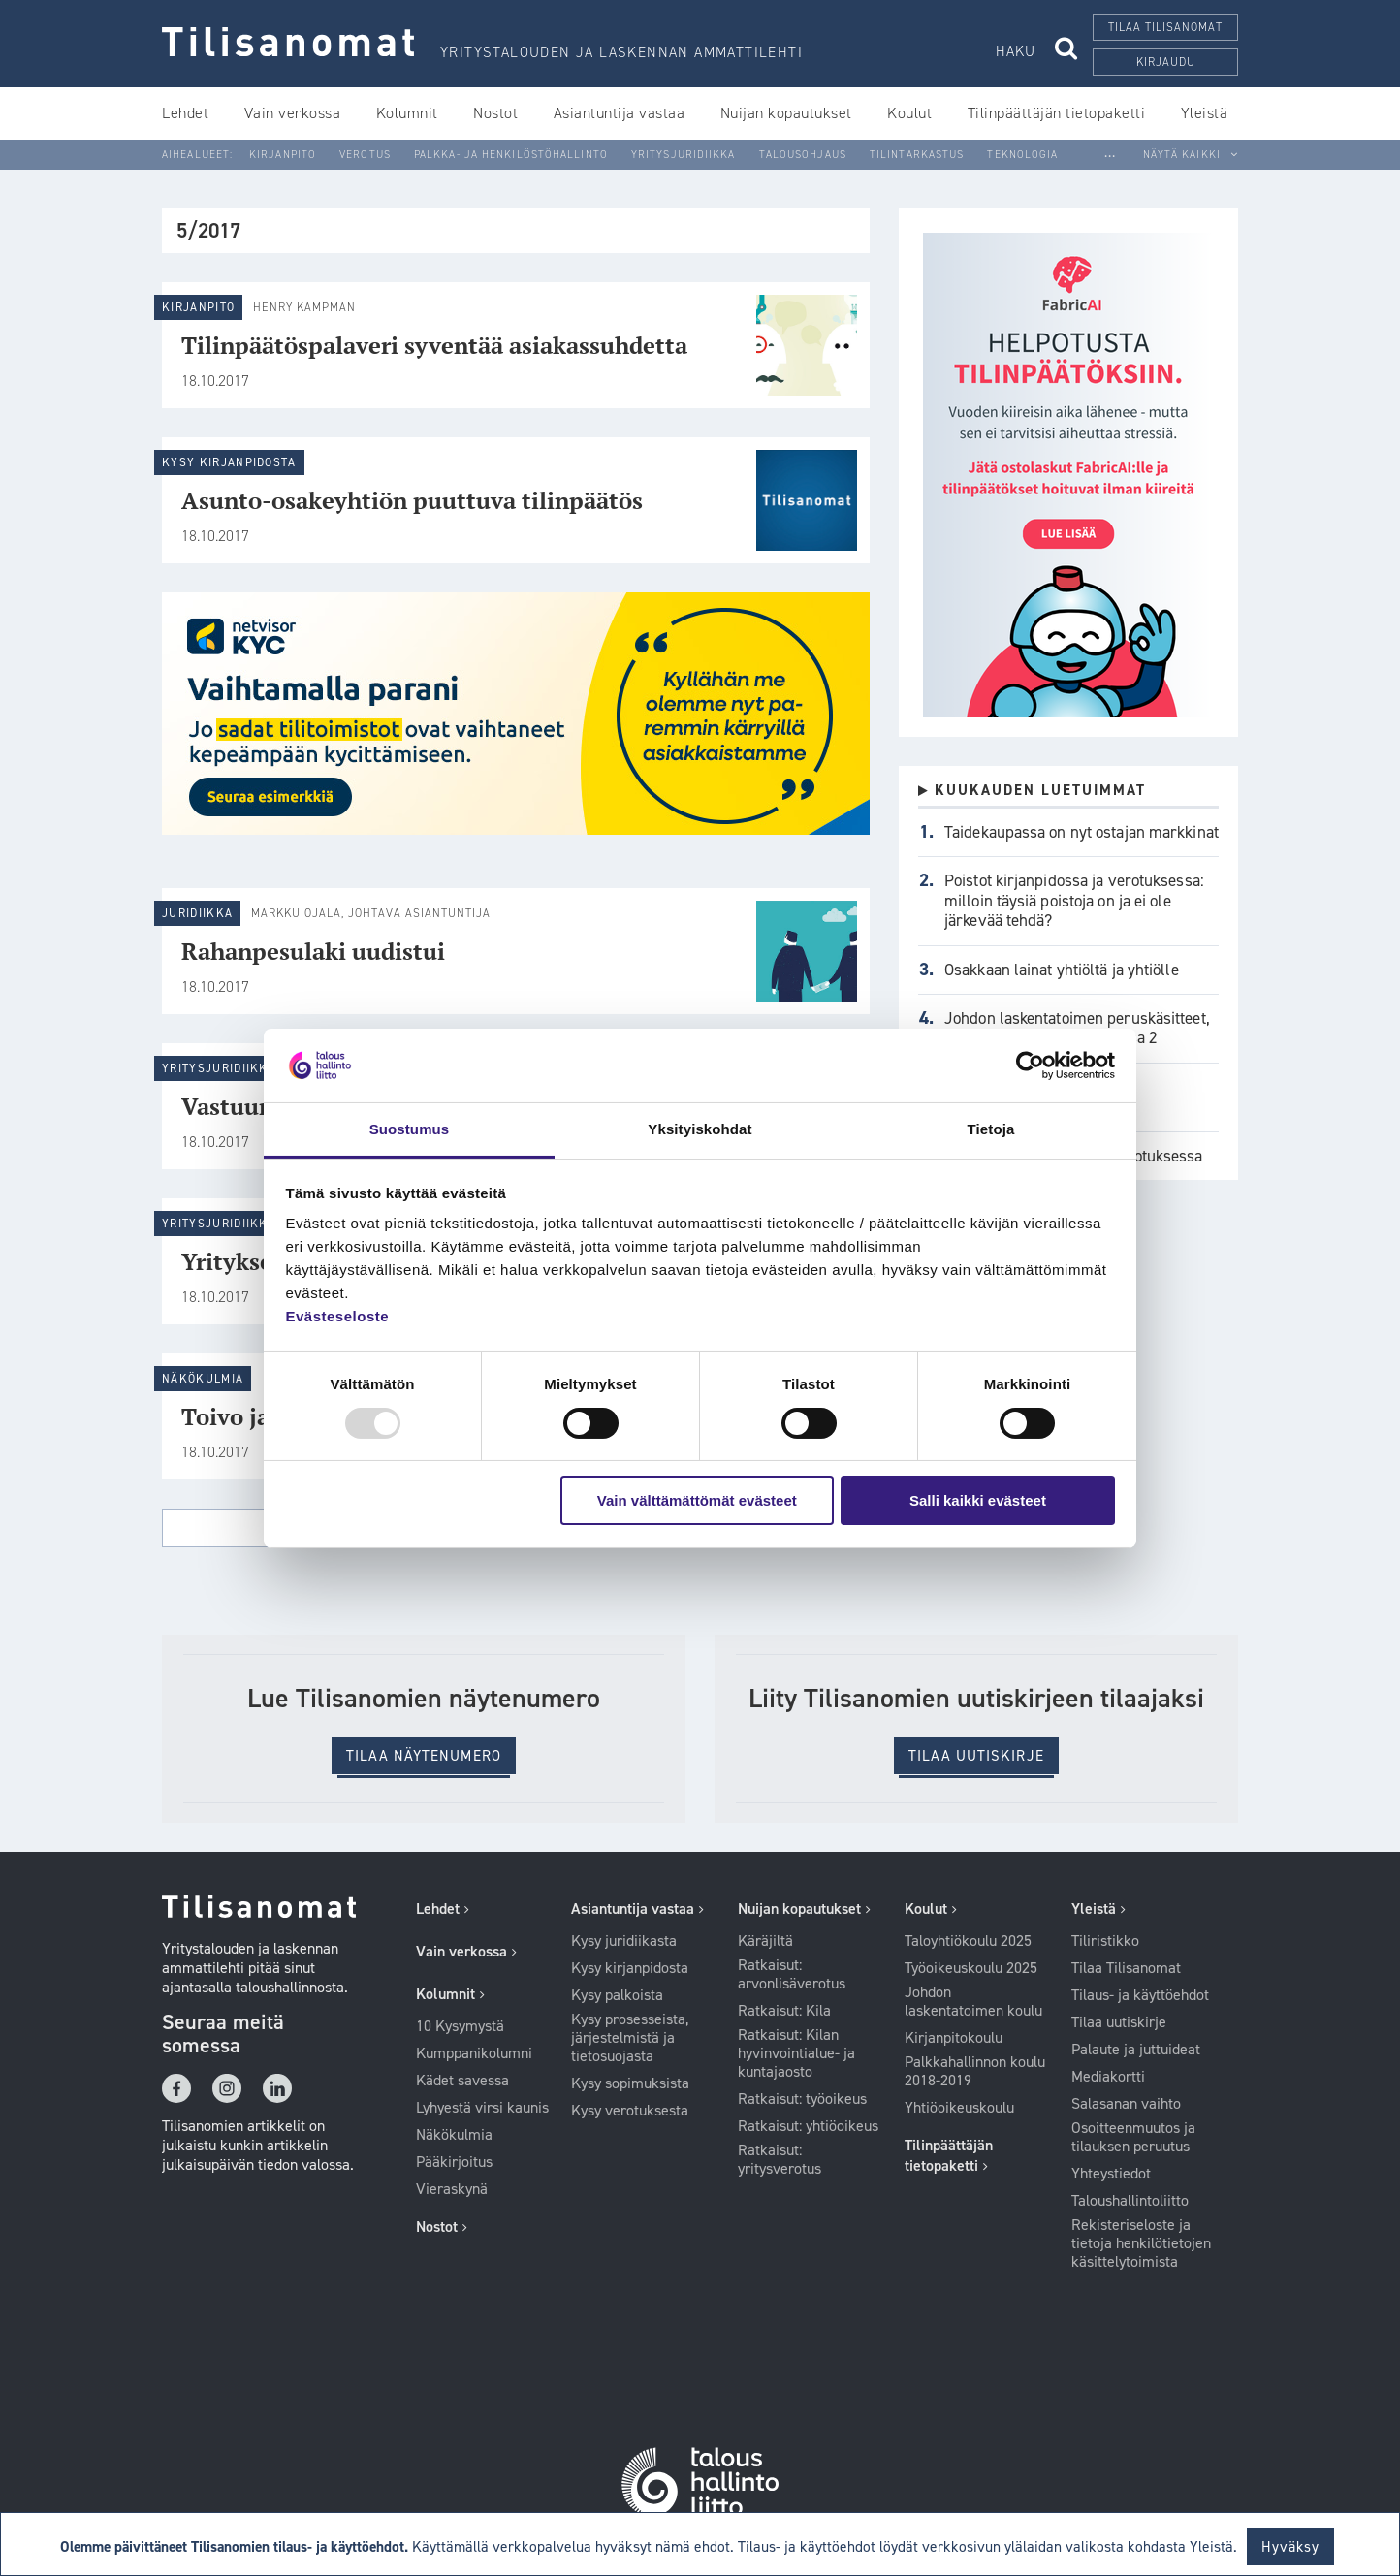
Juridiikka (197, 913)
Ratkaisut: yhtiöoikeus (808, 2126)
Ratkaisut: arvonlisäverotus (791, 1974)
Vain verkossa (292, 113)
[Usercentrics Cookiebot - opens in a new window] (1030, 1065)
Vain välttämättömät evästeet (697, 1500)
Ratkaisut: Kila (784, 2010)
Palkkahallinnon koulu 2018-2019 (975, 2071)
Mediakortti (1108, 2076)
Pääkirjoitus (454, 2162)
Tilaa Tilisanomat (1126, 1968)
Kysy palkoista (617, 1995)
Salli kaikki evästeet (977, 1500)
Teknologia (1022, 154)
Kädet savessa (462, 2080)
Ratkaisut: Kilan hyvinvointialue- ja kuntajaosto (796, 2053)
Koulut (909, 113)
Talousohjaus (802, 154)
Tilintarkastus (917, 154)
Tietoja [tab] (991, 1129)
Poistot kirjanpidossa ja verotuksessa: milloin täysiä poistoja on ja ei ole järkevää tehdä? (1074, 900)
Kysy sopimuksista (630, 2083)
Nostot (495, 113)
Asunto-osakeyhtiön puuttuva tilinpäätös (412, 500)
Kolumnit (407, 113)
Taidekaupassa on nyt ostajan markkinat (1081, 832)
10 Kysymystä (460, 2026)
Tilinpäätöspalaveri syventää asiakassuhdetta (434, 345)
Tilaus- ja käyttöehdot (1140, 1995)
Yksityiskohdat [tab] (699, 1129)
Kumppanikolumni (474, 2053)
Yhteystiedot (1111, 2173)
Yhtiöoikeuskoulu (959, 2107)
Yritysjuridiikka (683, 154)
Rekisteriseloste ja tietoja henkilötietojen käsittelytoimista (1141, 2243)
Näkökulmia (202, 1378)
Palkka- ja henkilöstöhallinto (511, 154)
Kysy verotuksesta (629, 2110)
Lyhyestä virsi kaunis (482, 2107)
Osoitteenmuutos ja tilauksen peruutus (1133, 2137)
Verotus (365, 154)
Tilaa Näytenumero (423, 1755)
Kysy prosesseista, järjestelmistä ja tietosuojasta (629, 2038)
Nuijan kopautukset (786, 113)
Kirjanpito (282, 154)
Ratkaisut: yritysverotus (779, 2159)
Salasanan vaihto (1126, 2104)
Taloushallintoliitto (1130, 2200)
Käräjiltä (765, 1941)
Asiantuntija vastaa (619, 113)
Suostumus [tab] (409, 1129)
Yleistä (1204, 113)
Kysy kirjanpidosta (229, 462)
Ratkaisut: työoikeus (802, 2099)
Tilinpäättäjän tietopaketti (1057, 113)
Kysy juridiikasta (624, 1941)
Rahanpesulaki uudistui (313, 951)
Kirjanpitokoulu (953, 2038)
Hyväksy (1290, 2547)
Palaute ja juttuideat (1135, 2049)
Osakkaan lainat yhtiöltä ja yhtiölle (1061, 969)
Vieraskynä (452, 2189)
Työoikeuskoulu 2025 (971, 1968)
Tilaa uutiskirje (976, 1755)
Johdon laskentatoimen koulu (973, 2001)
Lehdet (185, 113)
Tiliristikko (1105, 1941)
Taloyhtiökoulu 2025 (968, 1941)
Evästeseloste (338, 1316)
